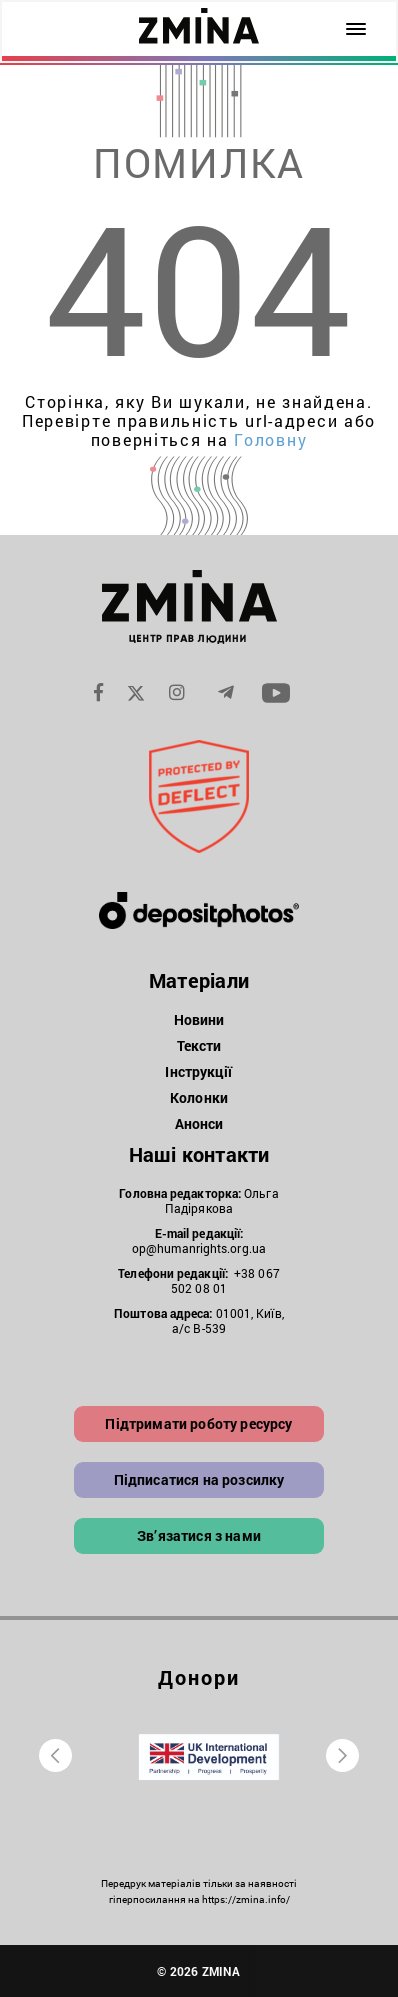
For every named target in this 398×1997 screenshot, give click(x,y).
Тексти (199, 1045)
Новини (199, 1019)
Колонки (199, 1097)
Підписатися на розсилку (199, 1479)
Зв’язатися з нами (199, 1535)
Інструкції (198, 1071)
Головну (270, 439)
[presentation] (55, 1755)
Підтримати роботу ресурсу (198, 1423)
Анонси (199, 1123)
